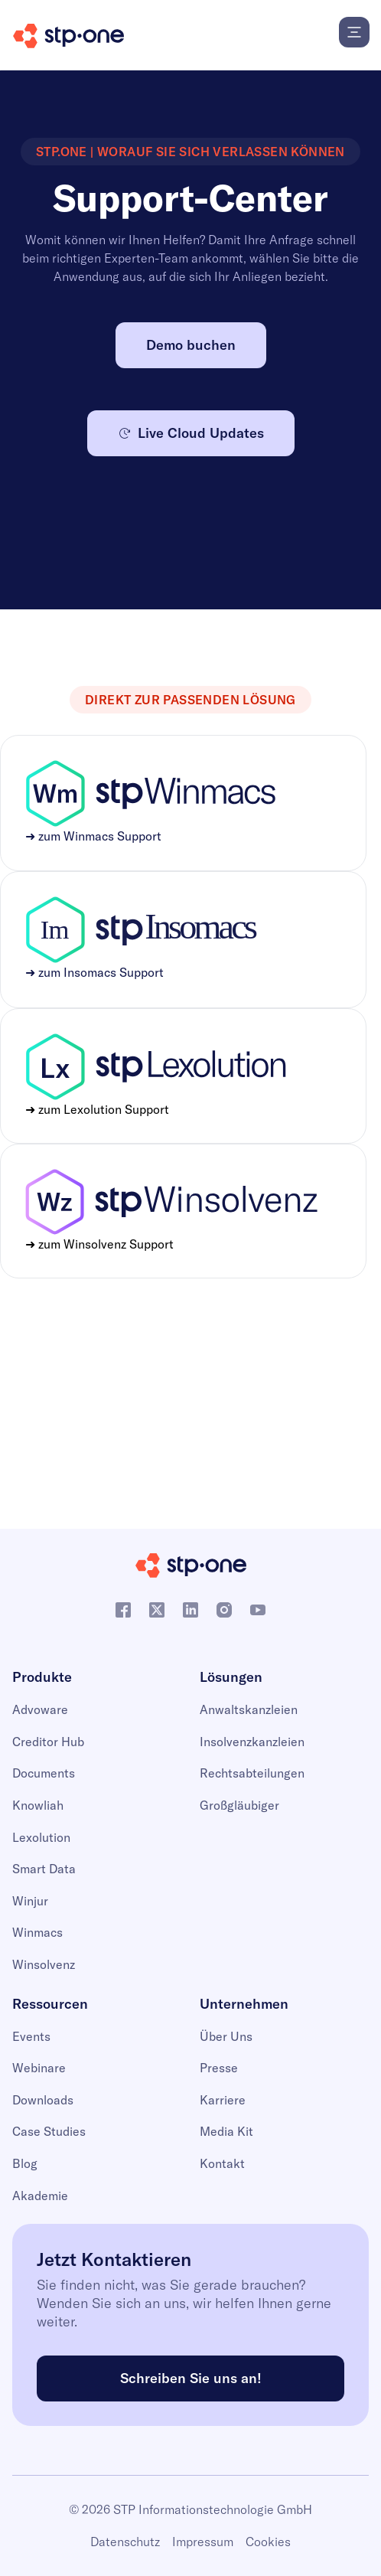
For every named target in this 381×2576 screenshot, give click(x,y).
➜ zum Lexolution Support (97, 1109)
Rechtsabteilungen (252, 1773)
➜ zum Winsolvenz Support (99, 1244)
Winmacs (37, 1932)
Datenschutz (125, 2541)
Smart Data (44, 1868)
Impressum (202, 2541)
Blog (24, 2163)
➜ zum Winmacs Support (93, 836)
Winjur (30, 1900)
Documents (43, 1773)
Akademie (40, 2195)
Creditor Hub (48, 1741)
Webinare (39, 2067)
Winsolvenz (43, 1964)
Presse (219, 2067)
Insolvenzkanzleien (252, 1741)
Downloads (42, 2099)
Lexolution (41, 1837)
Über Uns (226, 2036)
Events (31, 2036)
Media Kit (226, 2131)
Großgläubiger (239, 1805)
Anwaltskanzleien (249, 1709)
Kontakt (222, 2163)
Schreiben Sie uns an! (191, 2378)
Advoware (40, 1709)
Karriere (223, 2099)
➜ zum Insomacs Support (94, 972)
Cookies (268, 2541)
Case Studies (49, 2131)
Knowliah (38, 1805)
